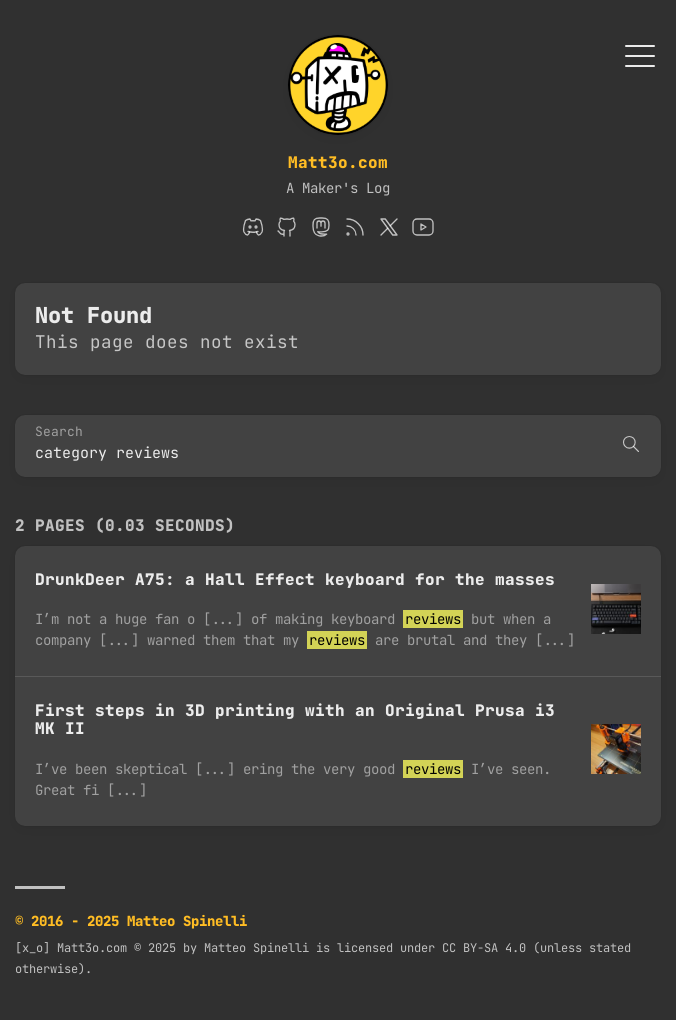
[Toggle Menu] (640, 54)
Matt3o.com (338, 162)
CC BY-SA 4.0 (484, 948)
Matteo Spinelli (256, 948)
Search (59, 432)
